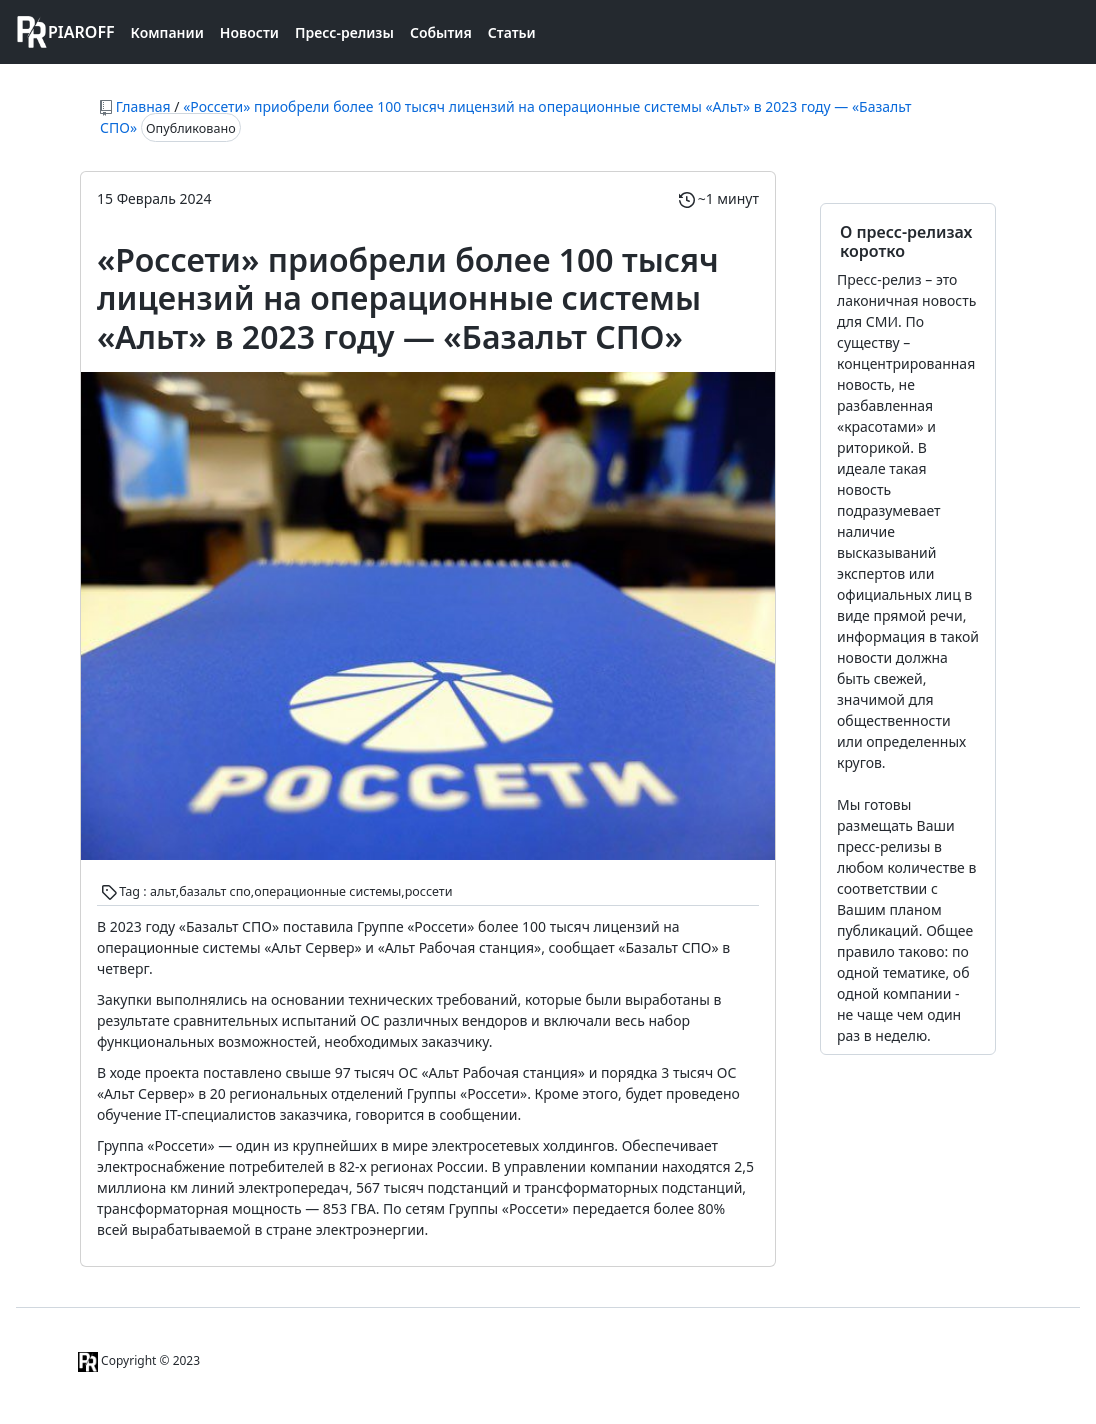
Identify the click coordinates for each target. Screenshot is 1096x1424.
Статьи (512, 32)
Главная (143, 106)
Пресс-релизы (344, 32)
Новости (249, 32)
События (441, 32)
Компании (167, 32)
